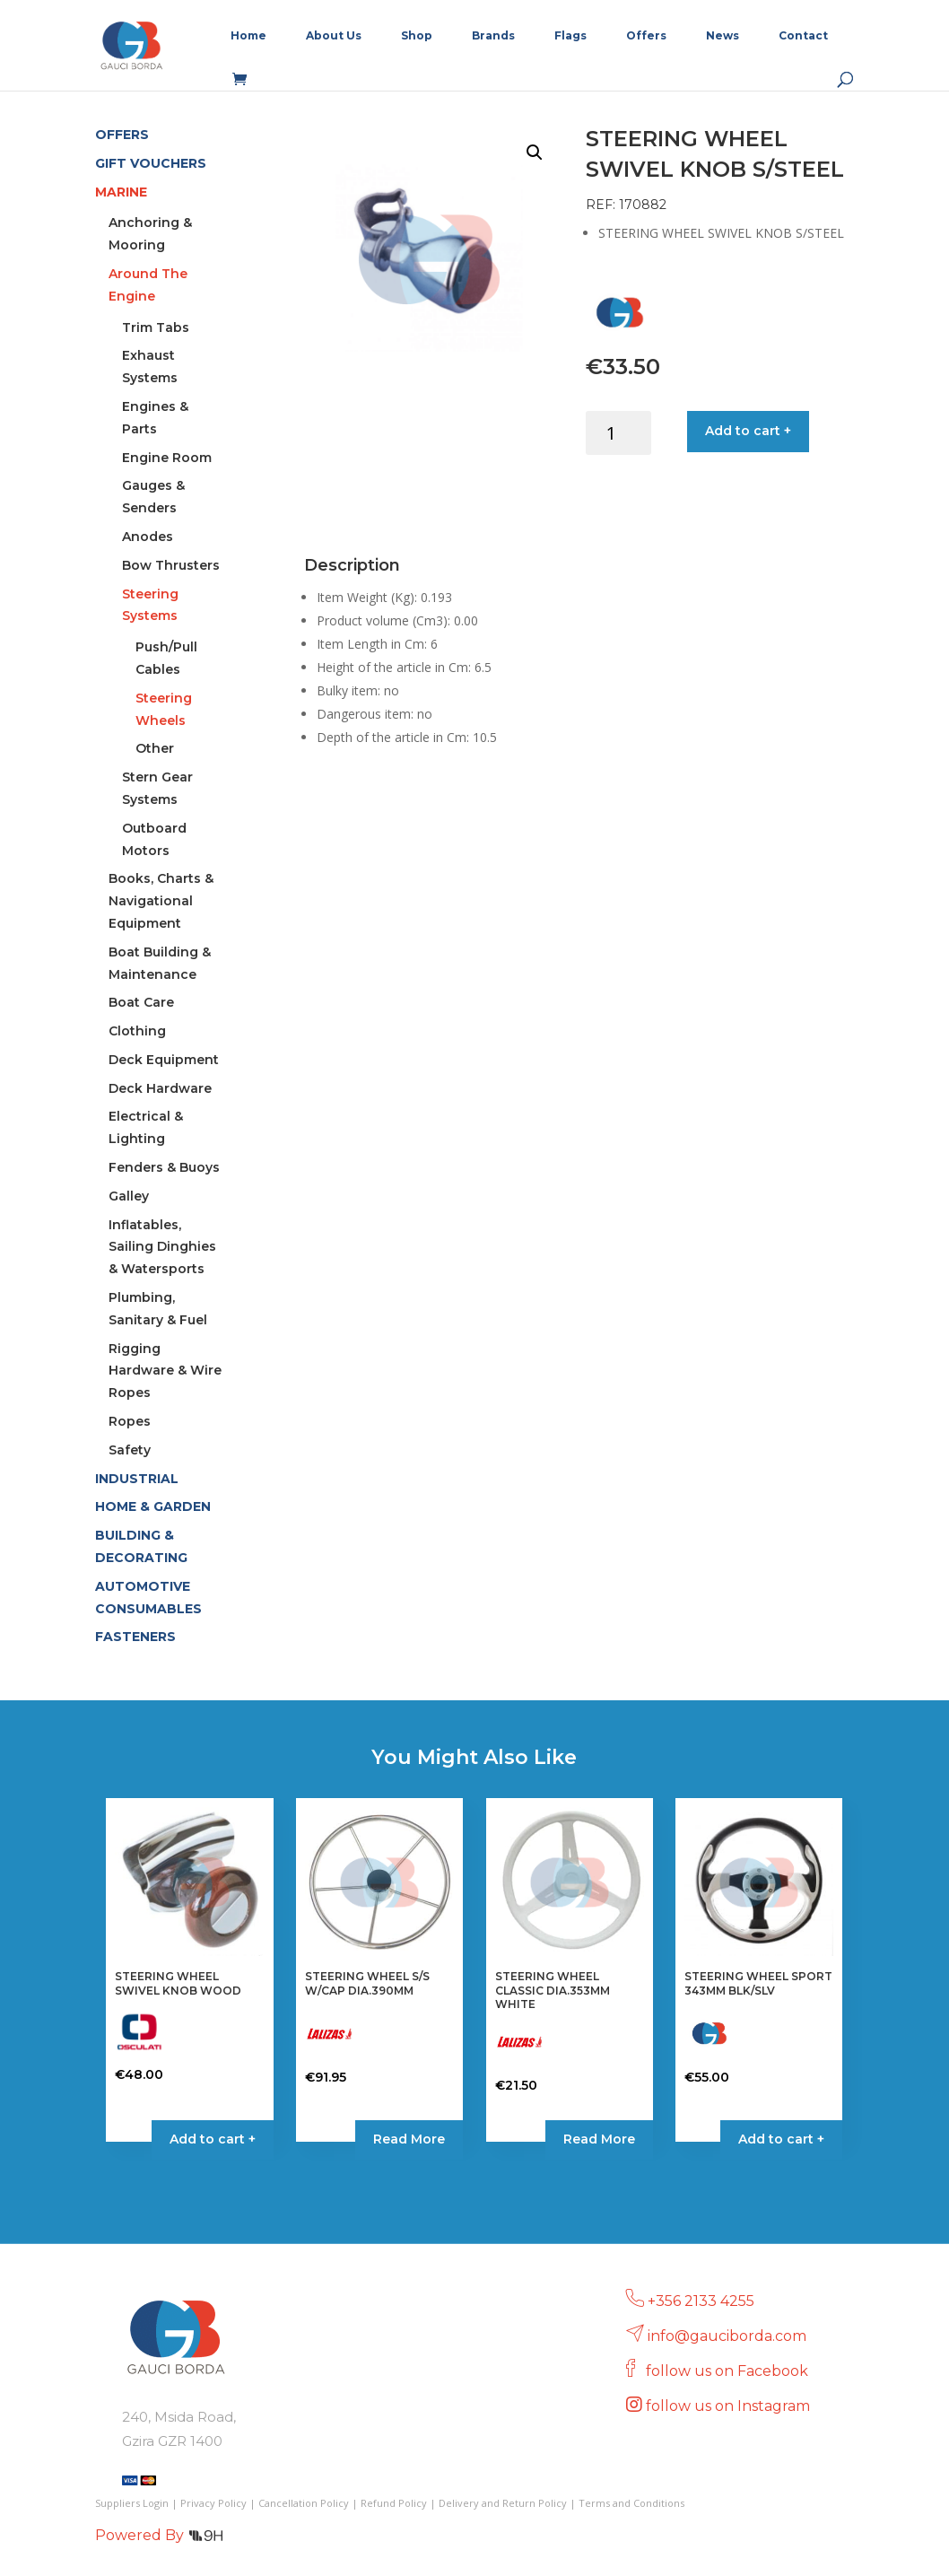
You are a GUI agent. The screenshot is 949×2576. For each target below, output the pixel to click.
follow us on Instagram (730, 2405)
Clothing (137, 1031)
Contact (803, 36)
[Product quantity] (618, 433)
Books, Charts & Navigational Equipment (161, 900)
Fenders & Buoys (164, 1167)
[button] (534, 152)
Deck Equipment (164, 1060)
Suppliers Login (132, 2503)
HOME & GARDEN (153, 1506)
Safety (130, 1450)
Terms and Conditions (631, 2503)
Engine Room (167, 458)
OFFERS (122, 135)
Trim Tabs (155, 327)
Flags (570, 36)
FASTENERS (135, 1637)
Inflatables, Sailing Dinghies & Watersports (162, 1247)
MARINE (121, 192)
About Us (333, 36)
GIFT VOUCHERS (150, 163)
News (722, 36)
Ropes (130, 1421)
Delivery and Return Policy (503, 2503)
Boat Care (141, 1002)
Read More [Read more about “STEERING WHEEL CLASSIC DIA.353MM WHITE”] (599, 2139)
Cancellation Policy (303, 2503)
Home (248, 36)
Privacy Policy (213, 2503)
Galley (129, 1196)
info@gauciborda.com (727, 2336)
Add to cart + (748, 431)
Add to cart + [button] (213, 2139)
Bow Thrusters (171, 565)
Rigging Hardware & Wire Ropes (165, 1371)
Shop (416, 36)
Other (154, 748)
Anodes (147, 536)
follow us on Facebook (729, 2371)
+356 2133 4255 (701, 2301)
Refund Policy (394, 2503)
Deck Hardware (160, 1088)
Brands (493, 36)
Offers (646, 36)
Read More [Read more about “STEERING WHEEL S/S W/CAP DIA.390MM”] (409, 2139)
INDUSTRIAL (136, 1479)
